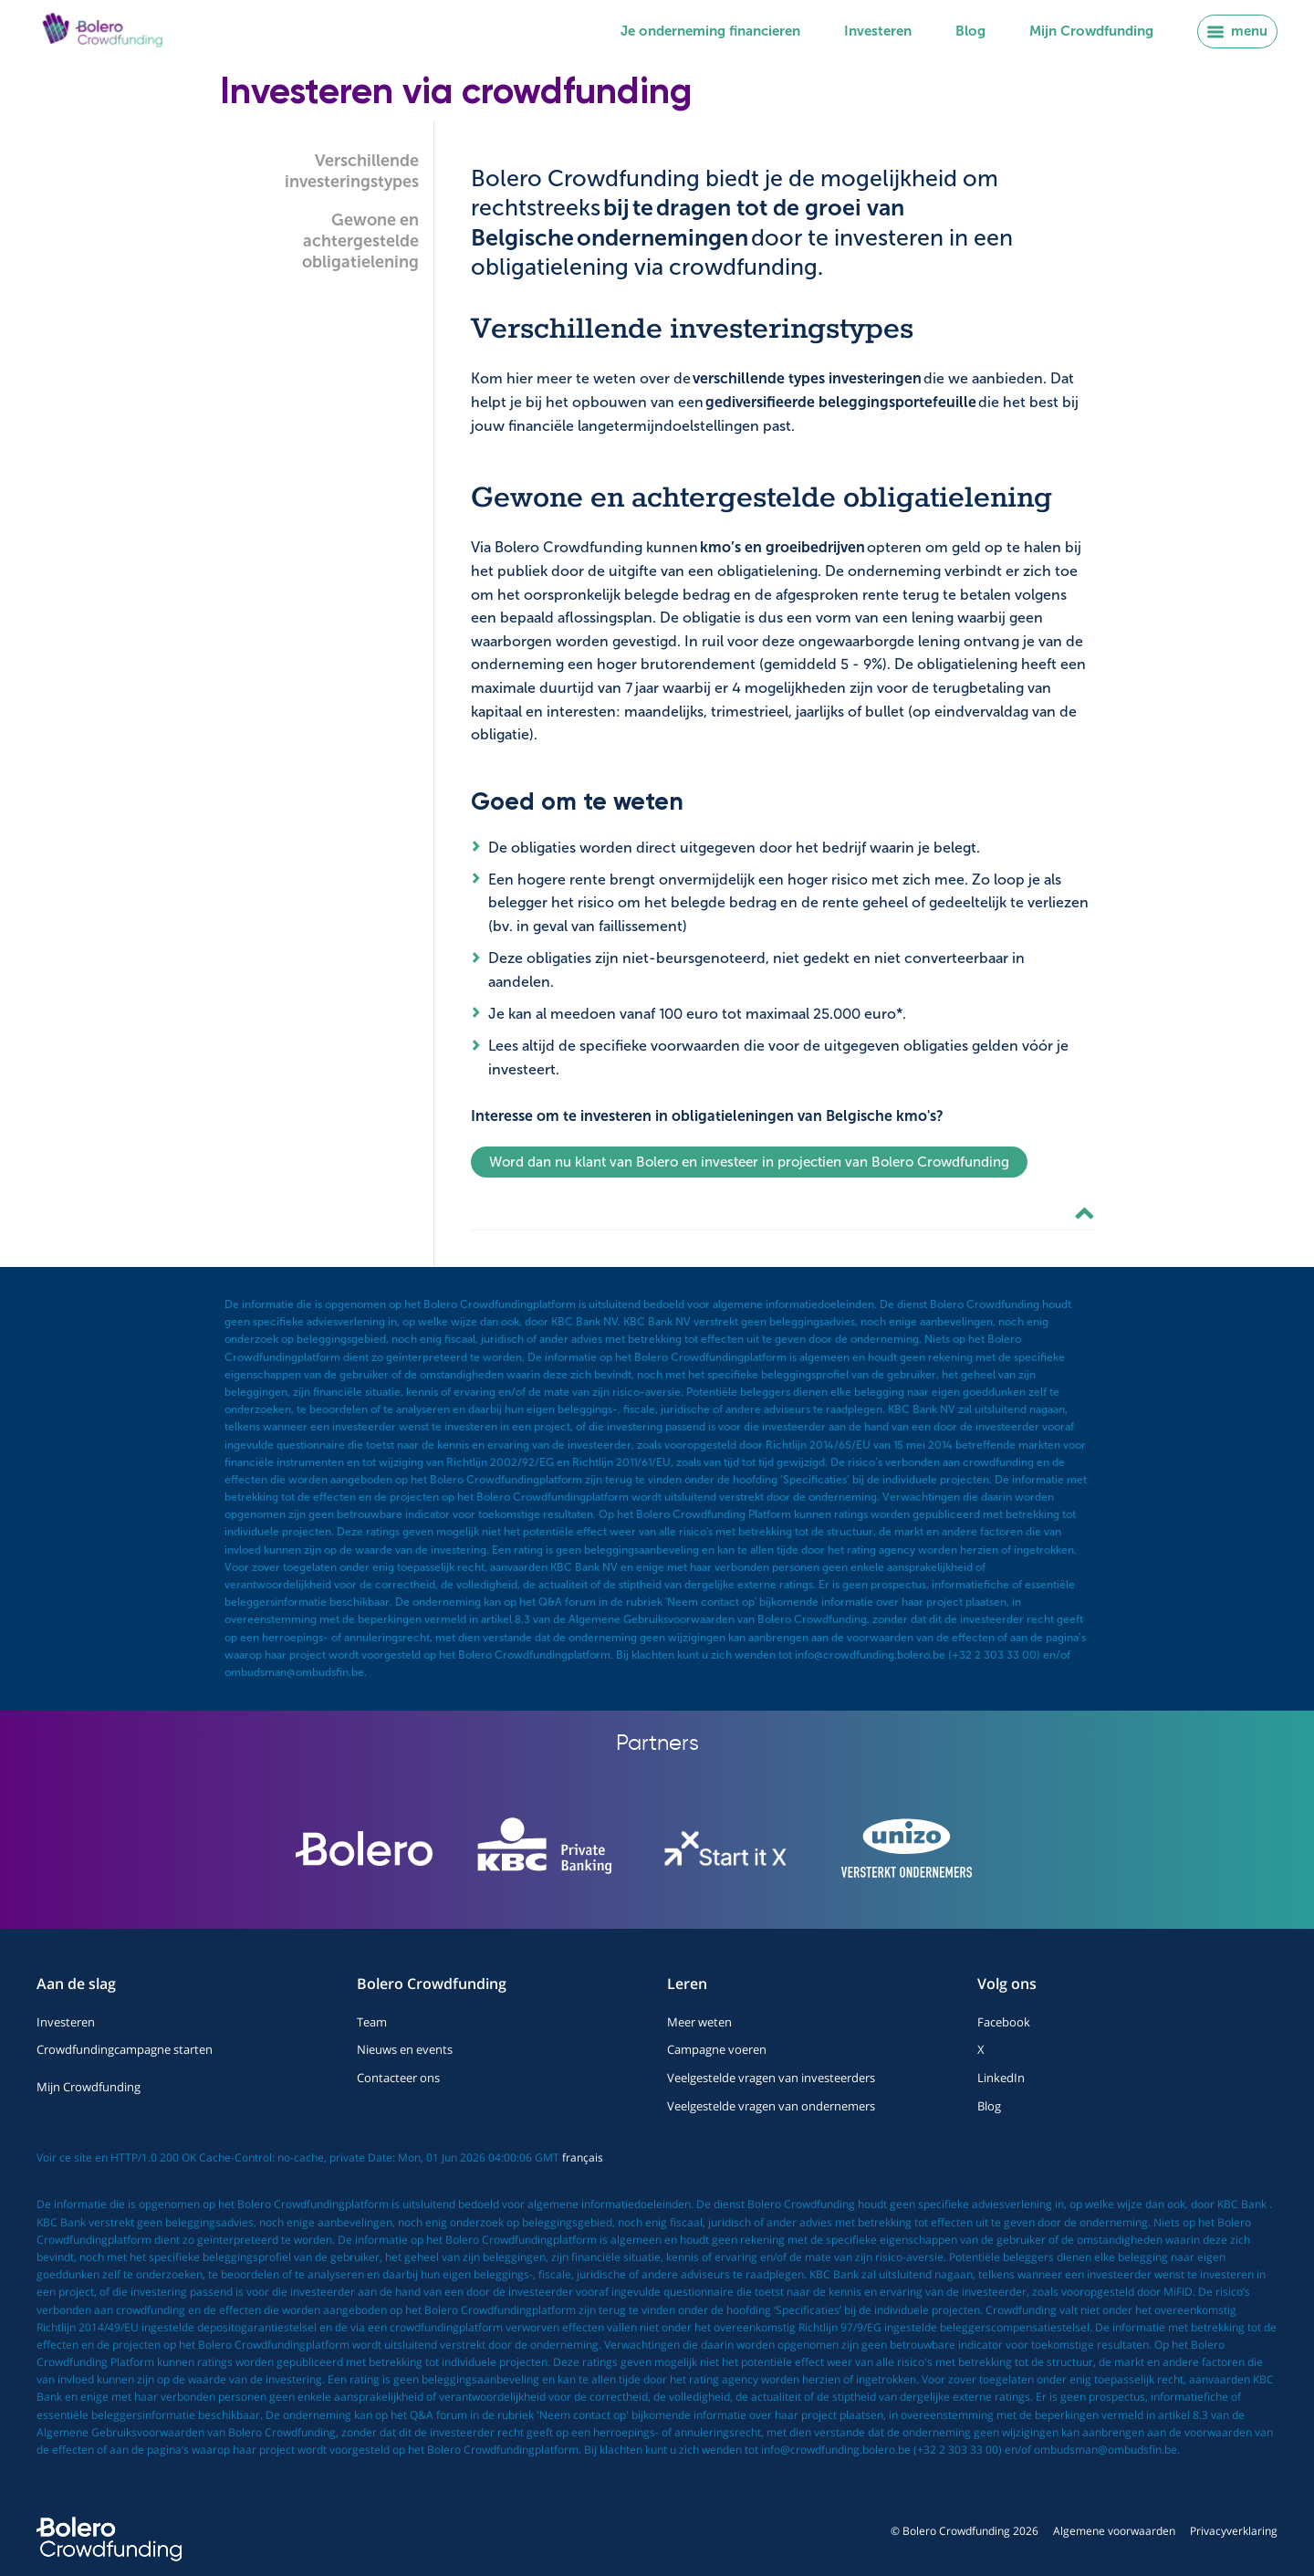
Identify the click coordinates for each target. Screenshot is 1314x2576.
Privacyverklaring (1234, 2531)
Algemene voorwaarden (1114, 2531)
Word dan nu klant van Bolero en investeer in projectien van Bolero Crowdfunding (749, 1162)
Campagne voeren (716, 2049)
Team (372, 2022)
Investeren (878, 31)
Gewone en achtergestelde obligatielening (360, 241)
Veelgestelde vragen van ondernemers (771, 2106)
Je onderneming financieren (710, 31)
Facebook (1003, 2022)
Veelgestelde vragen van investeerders (771, 2077)
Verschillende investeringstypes (352, 171)
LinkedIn (1001, 2077)
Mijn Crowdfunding (1091, 31)
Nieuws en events (405, 2049)
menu (1237, 31)
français (582, 2157)
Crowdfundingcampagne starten (124, 2049)
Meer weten (699, 2022)
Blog (970, 31)
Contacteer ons (398, 2077)
